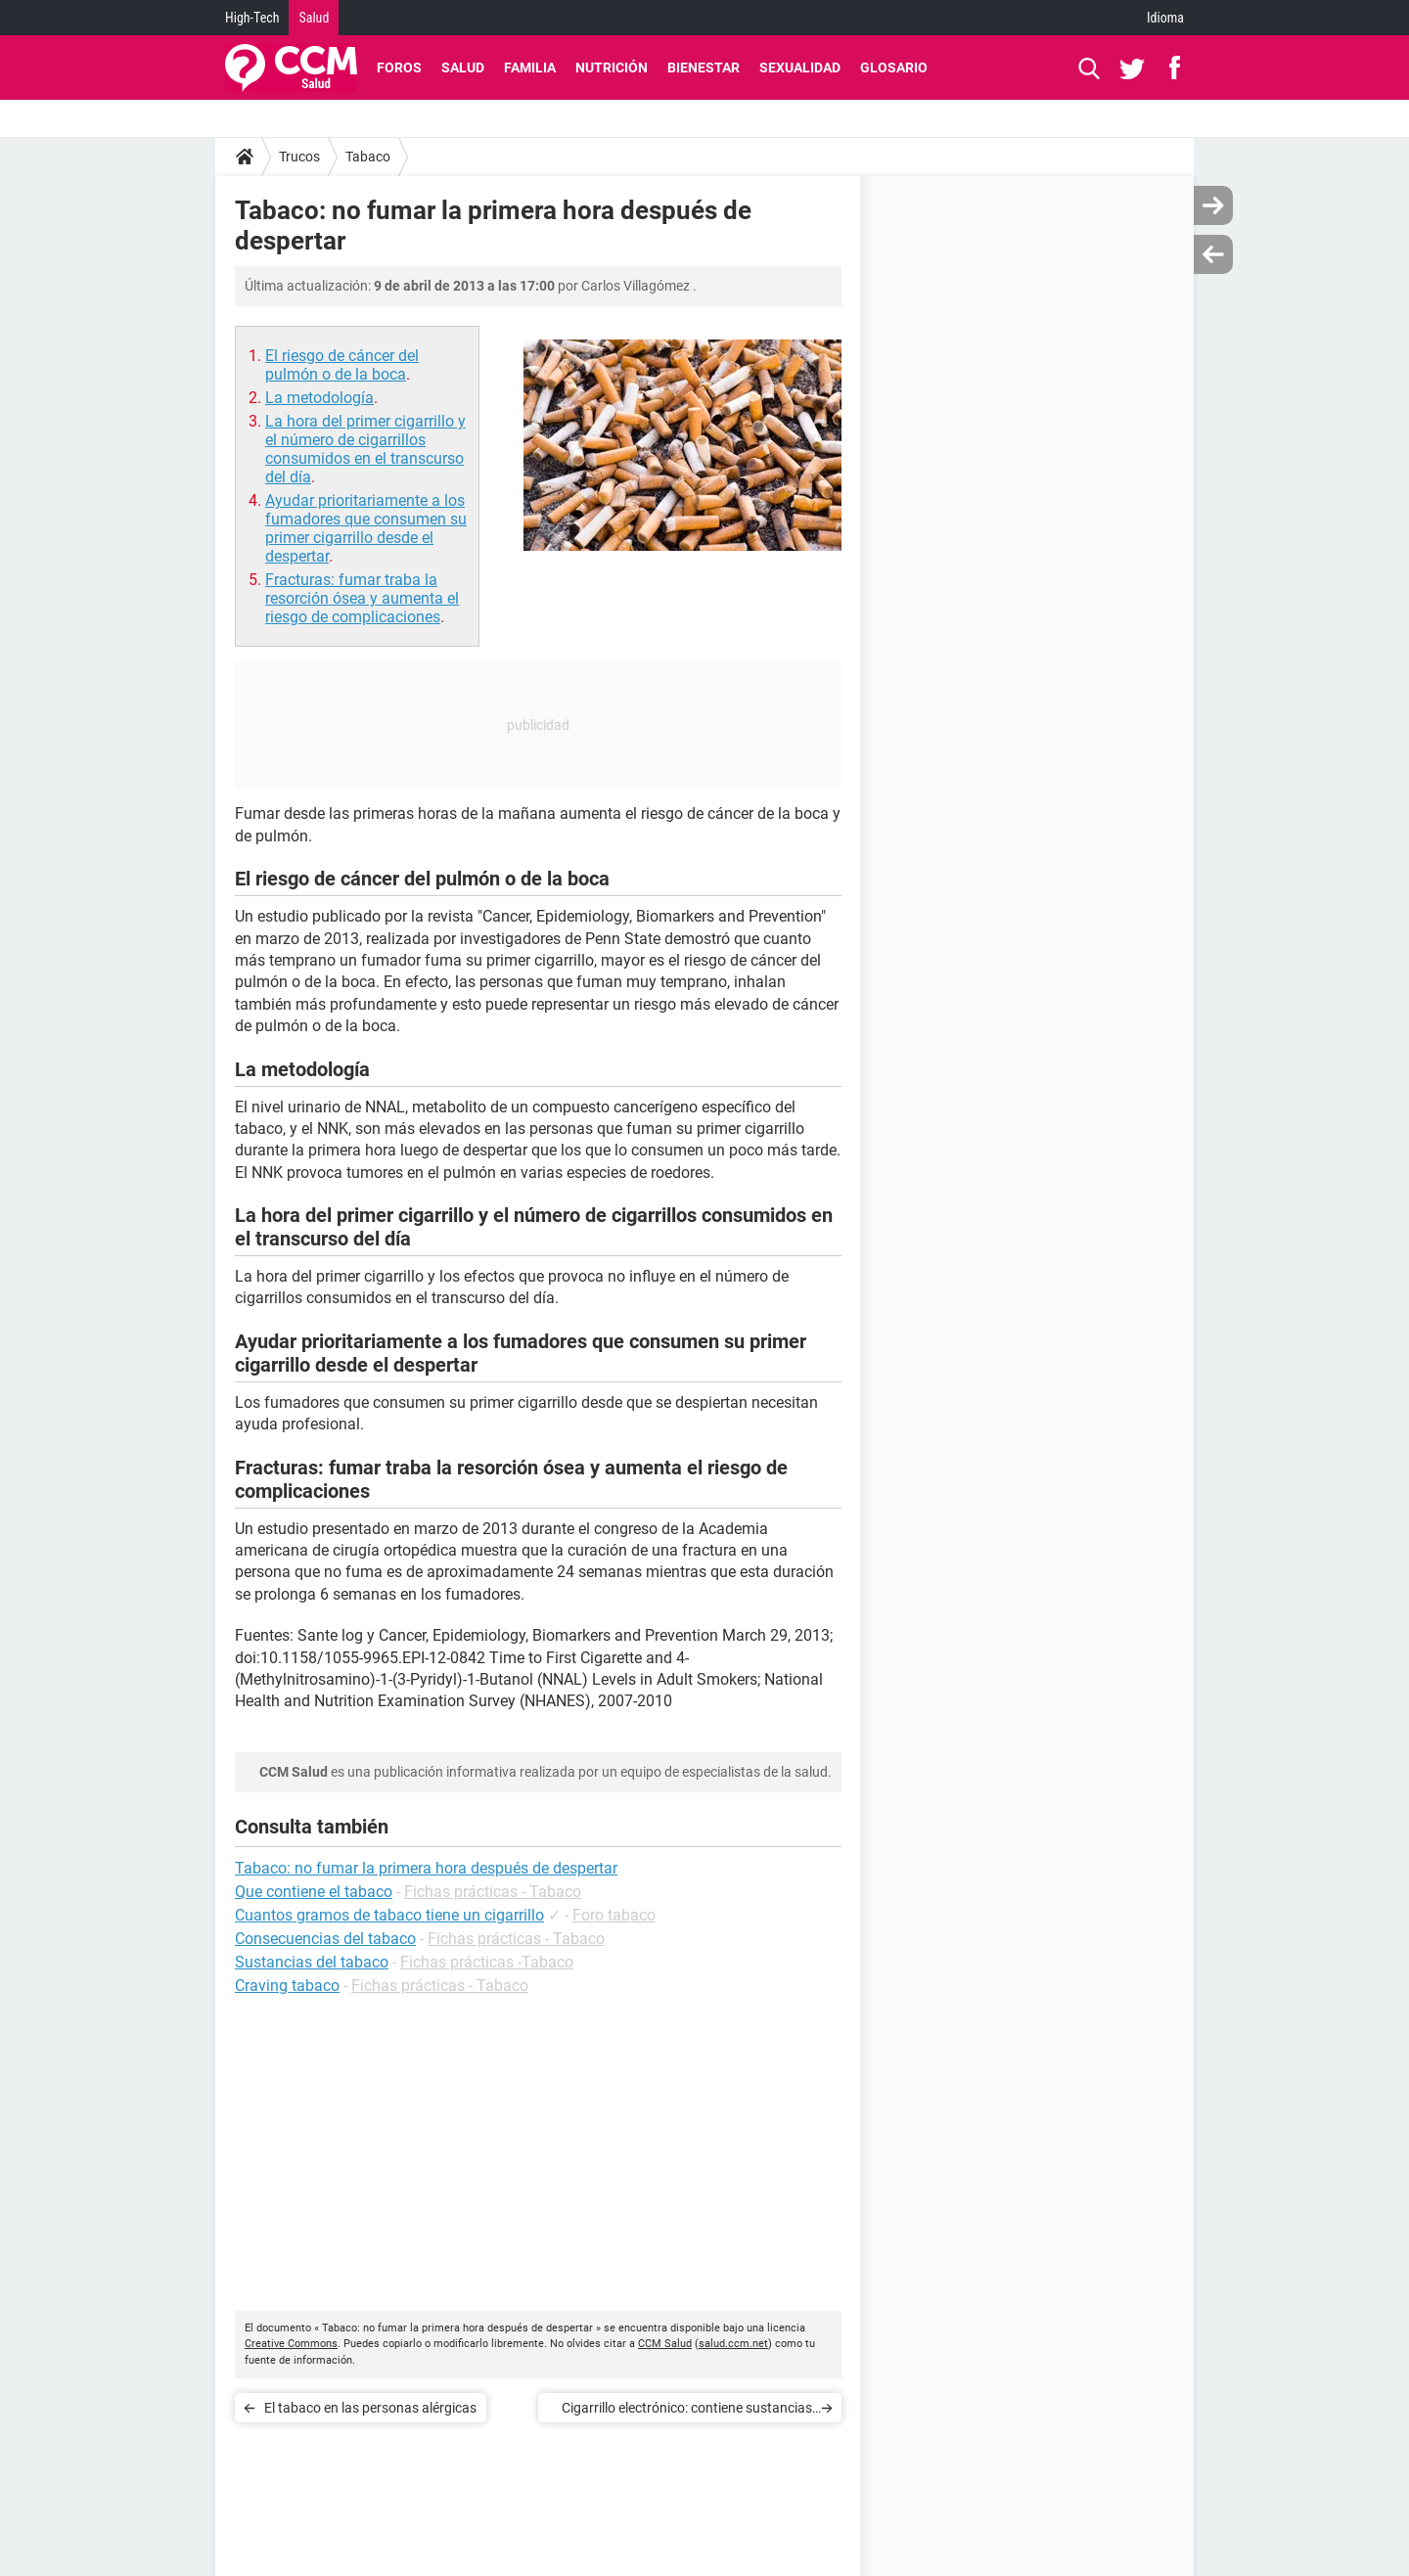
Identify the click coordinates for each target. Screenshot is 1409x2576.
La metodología (319, 397)
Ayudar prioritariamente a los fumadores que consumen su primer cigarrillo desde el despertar (366, 528)
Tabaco (367, 156)
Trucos (299, 156)
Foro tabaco (614, 1915)
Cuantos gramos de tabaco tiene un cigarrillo (389, 1915)
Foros (399, 67)
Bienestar (703, 67)
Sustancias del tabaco (311, 1962)
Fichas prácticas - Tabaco (492, 1891)
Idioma (1165, 17)
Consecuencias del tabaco (325, 1938)
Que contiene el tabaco (313, 1891)
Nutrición (611, 67)
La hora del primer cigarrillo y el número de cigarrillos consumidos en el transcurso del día (365, 449)
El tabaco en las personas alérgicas (370, 2408)
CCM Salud (665, 2343)
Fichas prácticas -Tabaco (486, 1962)
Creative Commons (291, 2343)
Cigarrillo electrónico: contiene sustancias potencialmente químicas (687, 2411)
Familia (530, 67)
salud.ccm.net (733, 2343)
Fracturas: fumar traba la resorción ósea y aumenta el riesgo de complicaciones (362, 598)
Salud (313, 17)
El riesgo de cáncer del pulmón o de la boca (342, 365)
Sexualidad (800, 67)
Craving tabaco (287, 1985)
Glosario (894, 67)
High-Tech (252, 17)
